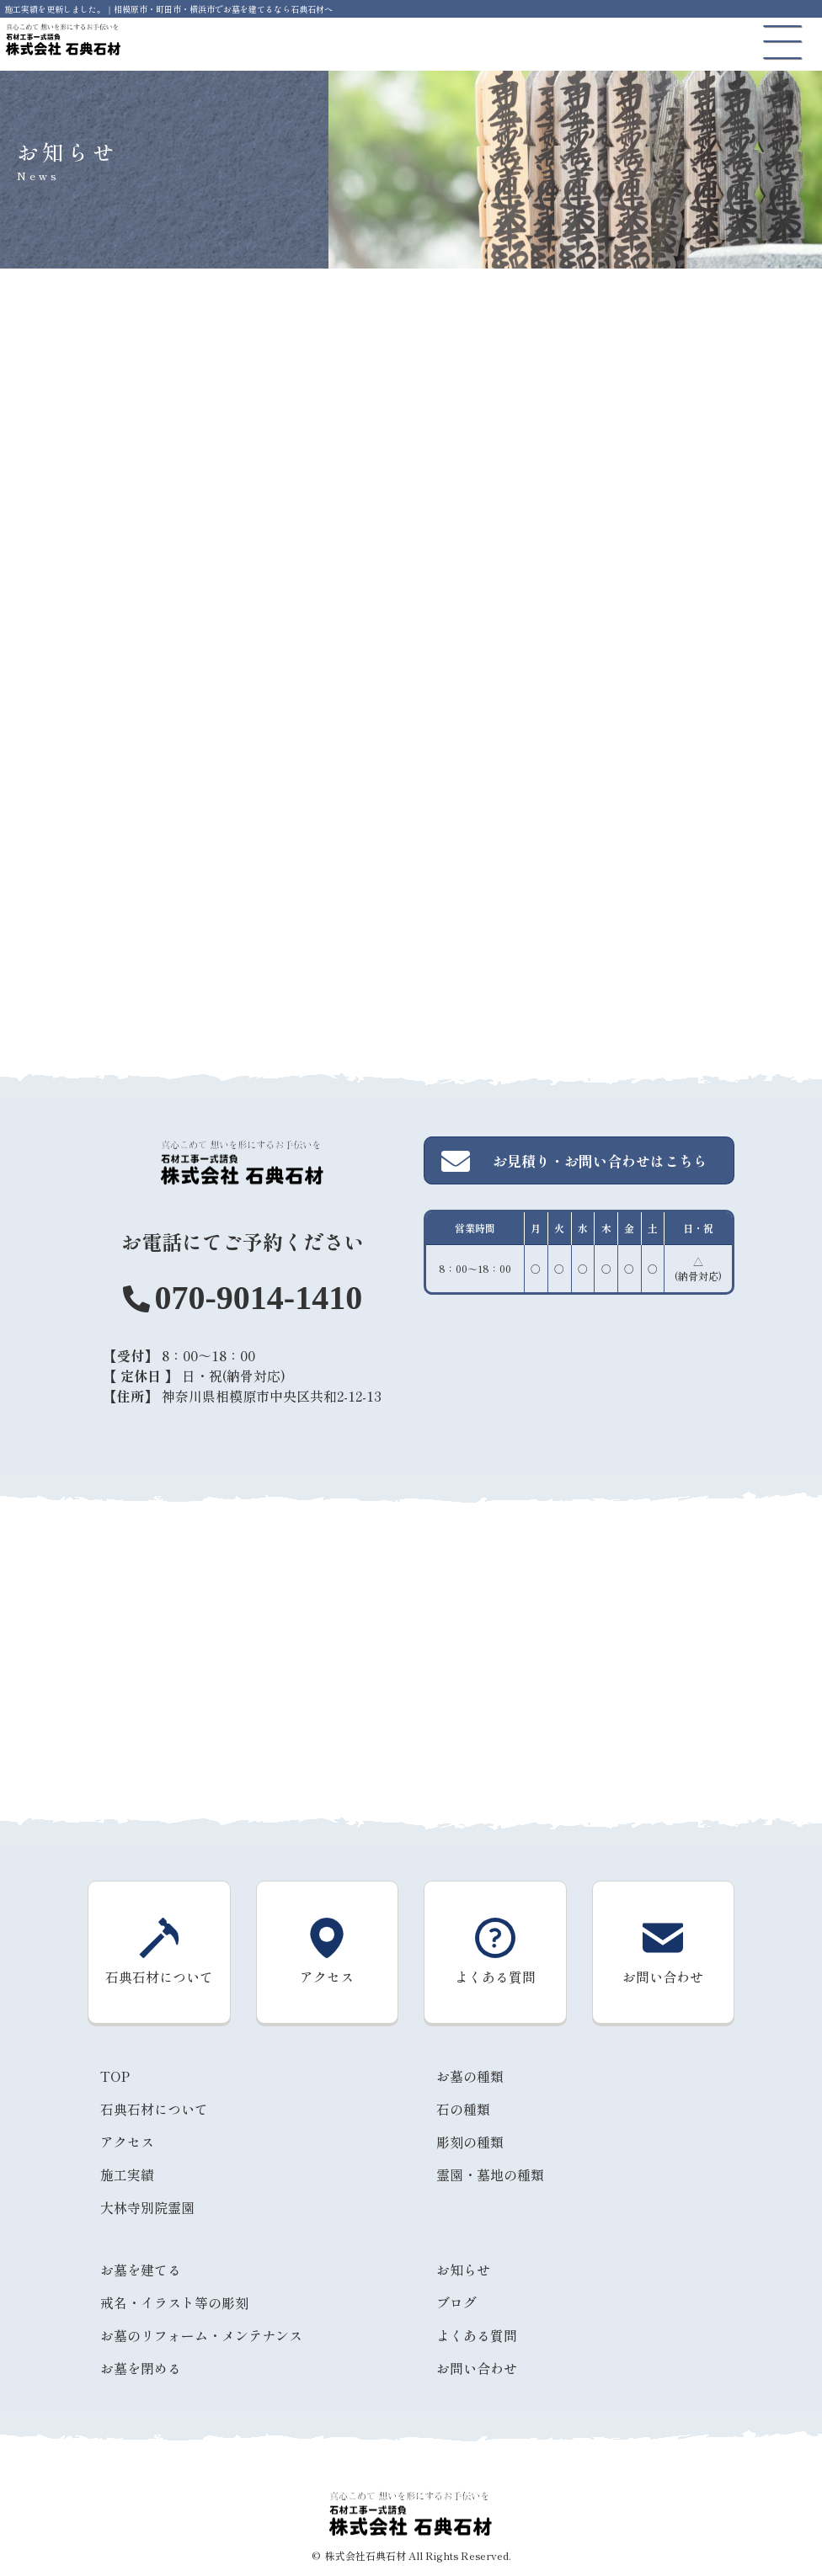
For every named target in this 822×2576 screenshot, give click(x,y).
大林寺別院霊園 (147, 2207)
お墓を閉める (140, 2368)
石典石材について (154, 2109)
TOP (115, 2076)
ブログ (456, 2302)
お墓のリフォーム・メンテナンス (201, 2335)
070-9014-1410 (258, 1298)
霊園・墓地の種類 (490, 2174)
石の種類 (463, 2109)
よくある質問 (476, 2335)
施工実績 (127, 2174)
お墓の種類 (470, 2076)
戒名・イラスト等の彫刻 (174, 2302)
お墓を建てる (140, 2269)
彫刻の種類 (470, 2142)
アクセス (127, 2142)
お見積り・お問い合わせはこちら (574, 1160)
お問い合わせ (476, 2368)
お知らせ (463, 2269)
